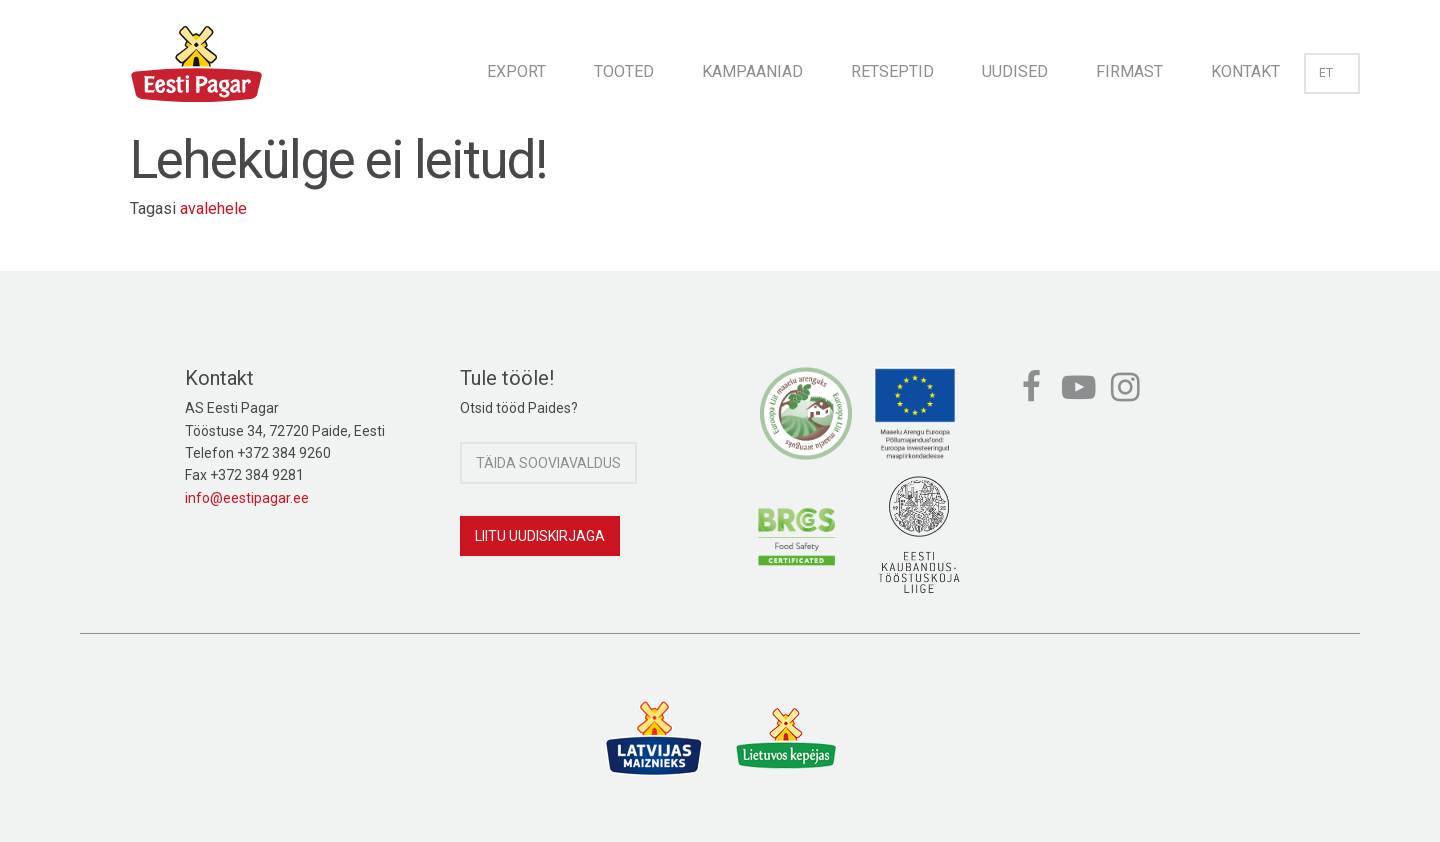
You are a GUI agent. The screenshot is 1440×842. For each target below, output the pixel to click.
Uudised (1015, 71)
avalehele (213, 208)
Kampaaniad (752, 71)
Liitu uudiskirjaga (540, 536)
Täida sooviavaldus (548, 463)
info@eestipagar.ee (247, 498)
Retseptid (892, 71)
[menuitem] (516, 65)
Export (516, 71)
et (1332, 73)
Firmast (1129, 71)
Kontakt (1245, 71)
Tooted (624, 71)
